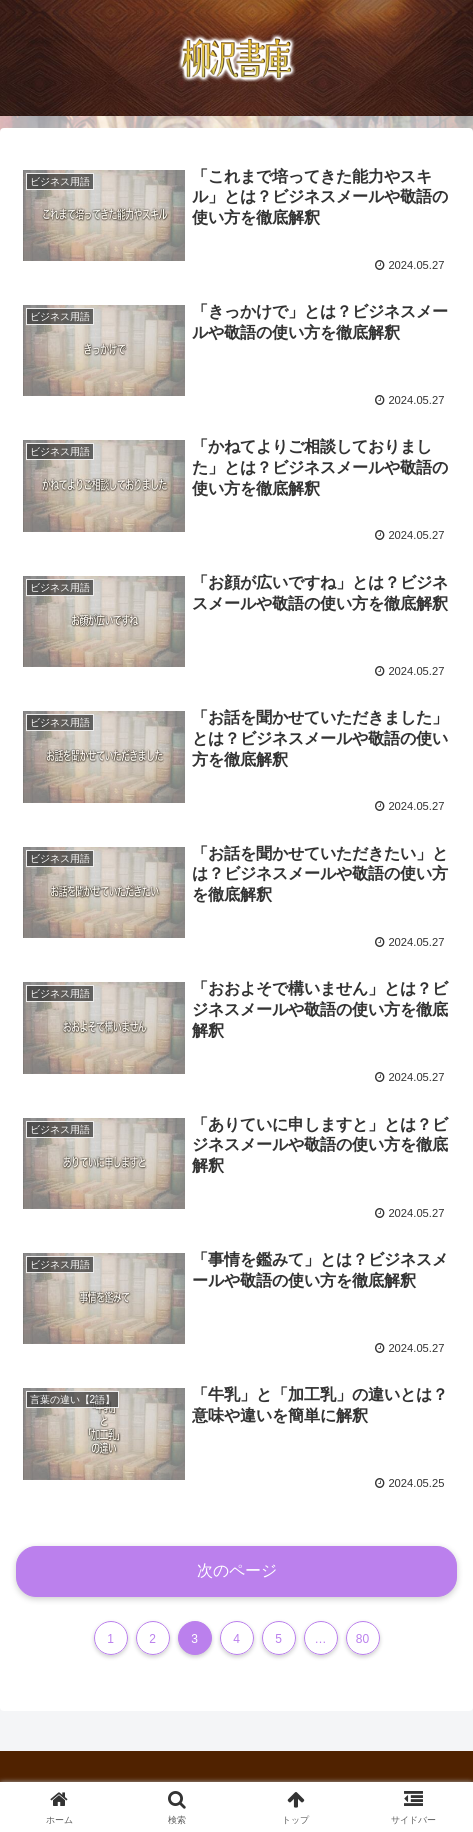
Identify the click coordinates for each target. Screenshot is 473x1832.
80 (362, 1639)
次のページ (237, 1570)
